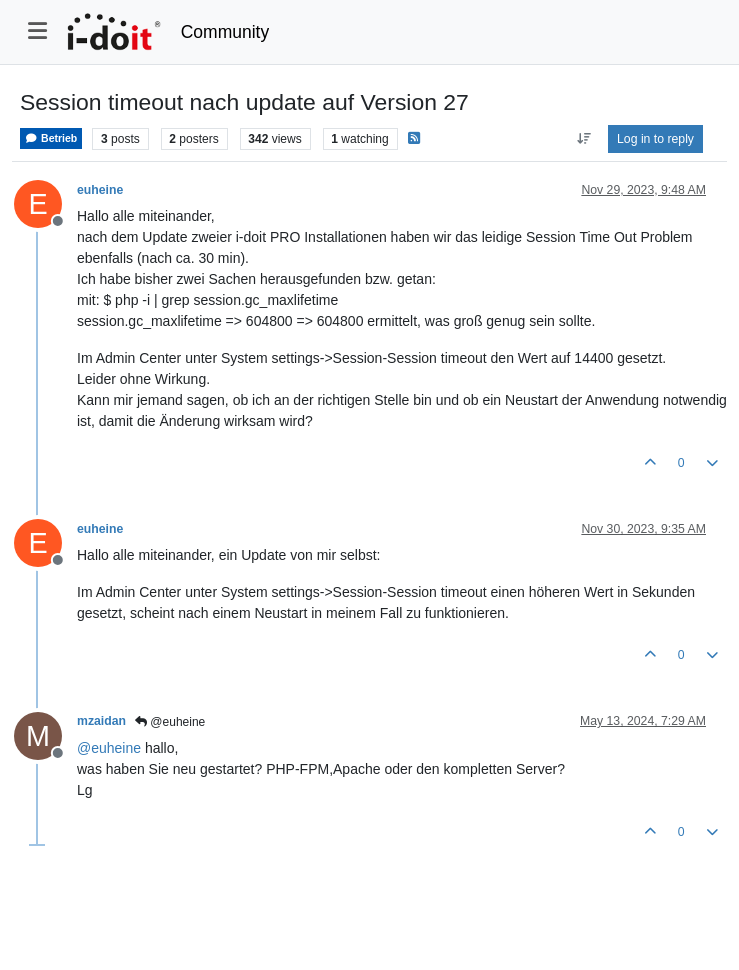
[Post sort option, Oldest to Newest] (583, 139)
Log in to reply (655, 139)
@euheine (170, 722)
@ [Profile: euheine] (109, 748)
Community (225, 32)
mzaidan (101, 721)
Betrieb (51, 138)
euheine (100, 190)
